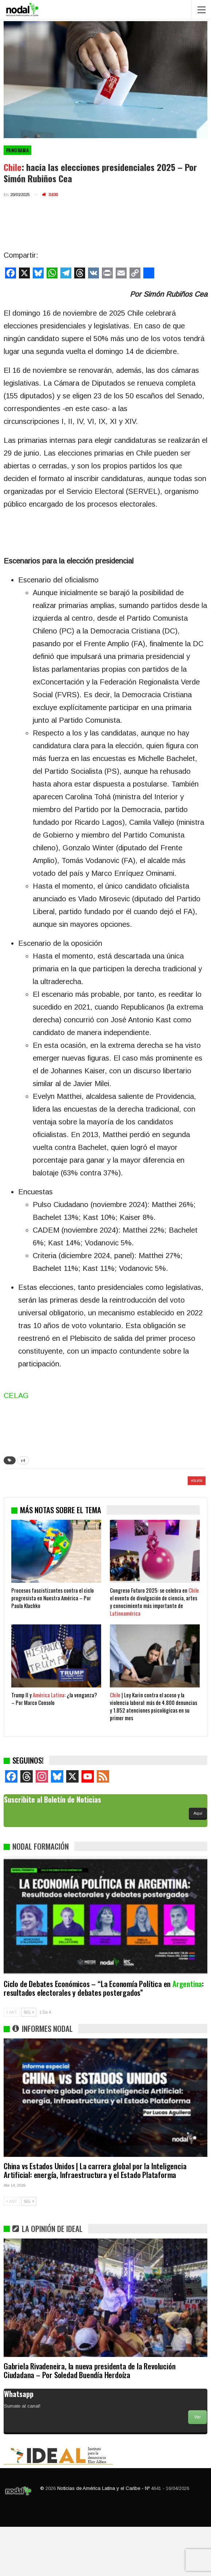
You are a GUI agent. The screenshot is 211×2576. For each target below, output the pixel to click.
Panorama (17, 150)
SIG (29, 2061)
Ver (197, 2466)
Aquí (198, 1862)
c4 (23, 1460)
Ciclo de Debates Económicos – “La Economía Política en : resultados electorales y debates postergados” (104, 2037)
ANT (11, 2061)
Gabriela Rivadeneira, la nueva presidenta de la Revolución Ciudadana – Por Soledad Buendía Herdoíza (89, 2419)
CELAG (16, 1396)
